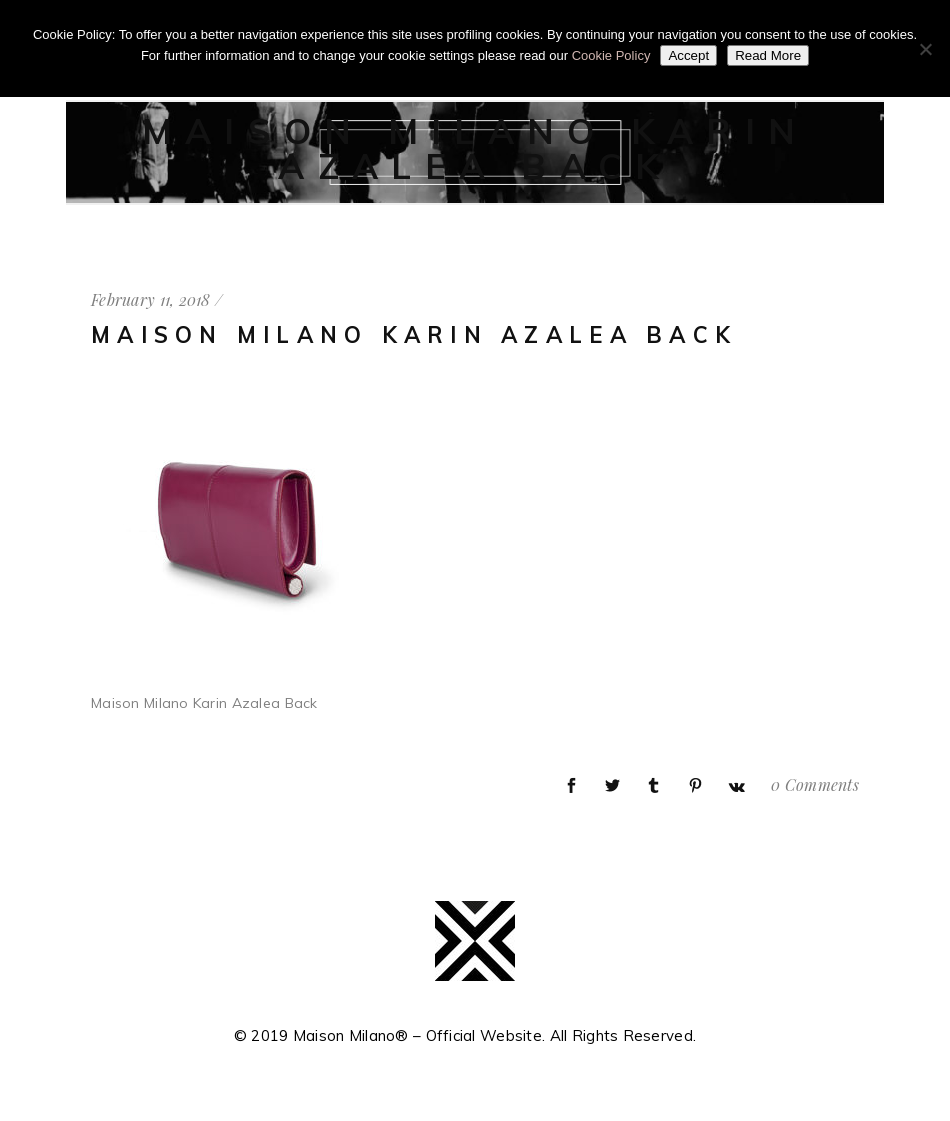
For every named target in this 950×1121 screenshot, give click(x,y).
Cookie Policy (611, 55)
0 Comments (815, 784)
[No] (925, 49)
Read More (768, 55)
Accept (688, 55)
